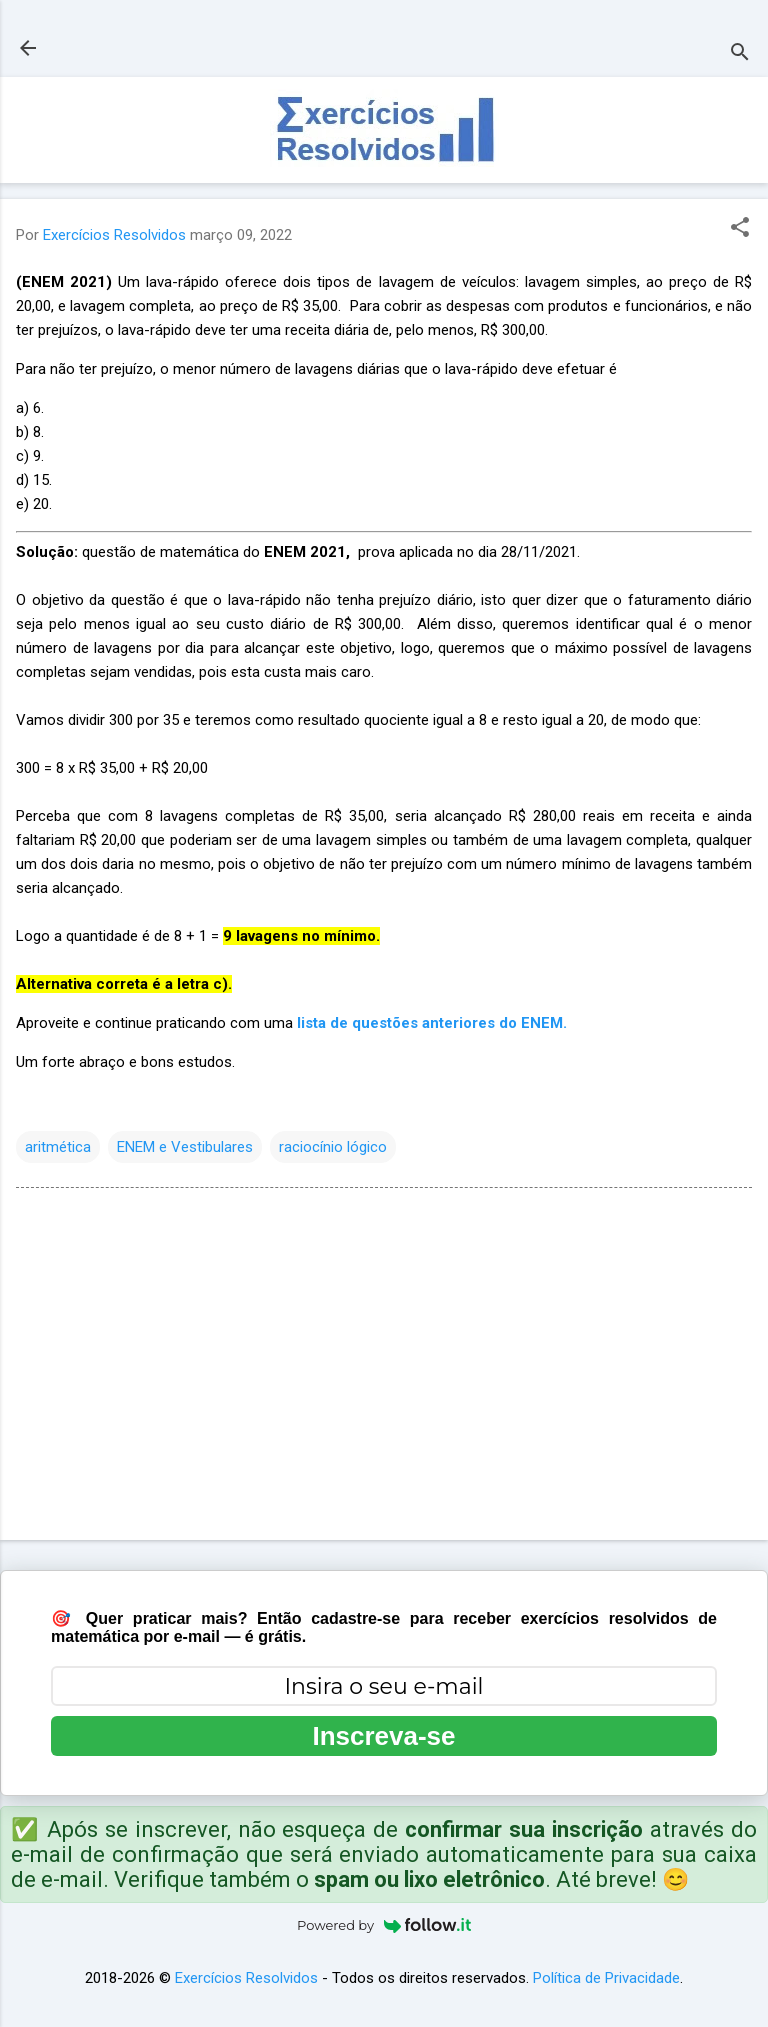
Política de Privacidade (606, 1978)
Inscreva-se (383, 1736)
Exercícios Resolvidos (246, 1978)
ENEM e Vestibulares (185, 1147)
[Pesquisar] (740, 54)
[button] (740, 229)
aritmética (58, 1147)
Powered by (384, 1925)
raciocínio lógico (333, 1147)
